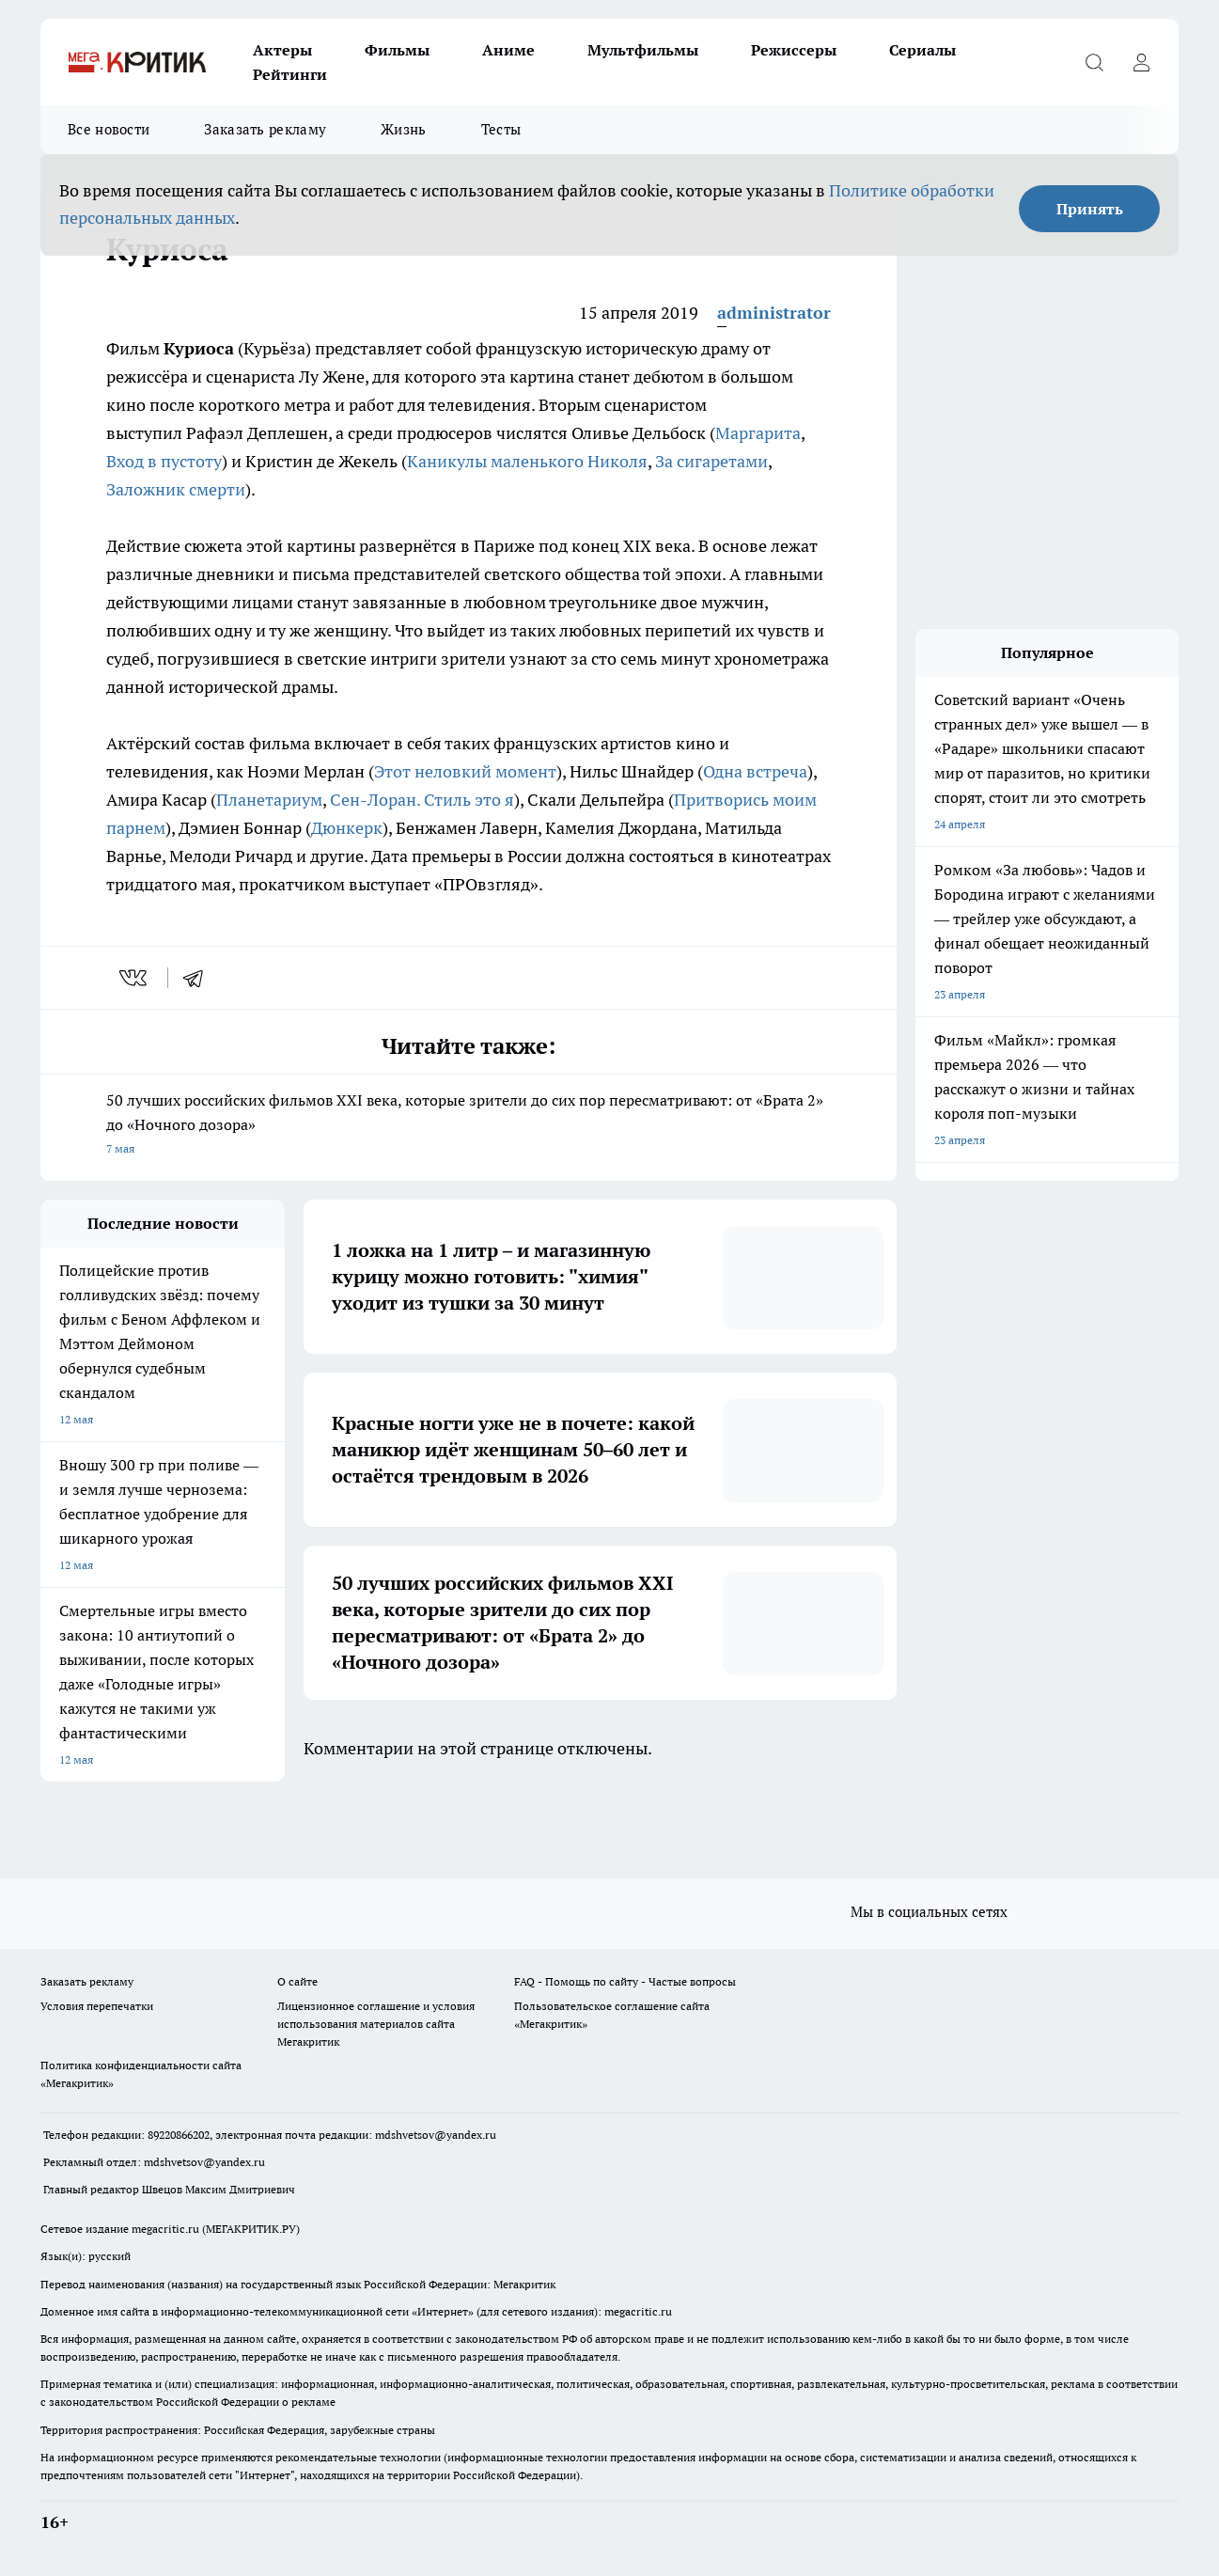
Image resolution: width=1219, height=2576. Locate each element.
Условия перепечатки (96, 2006)
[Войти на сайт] (1141, 62)
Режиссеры (793, 49)
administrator (774, 312)
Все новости (108, 129)
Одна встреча (755, 771)
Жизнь (404, 129)
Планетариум (269, 799)
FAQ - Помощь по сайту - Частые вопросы (625, 1982)
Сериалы (922, 49)
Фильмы (397, 49)
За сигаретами (711, 461)
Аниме (508, 49)
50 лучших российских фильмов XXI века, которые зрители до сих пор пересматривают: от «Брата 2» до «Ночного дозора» (468, 1126)
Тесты (501, 129)
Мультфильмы (642, 49)
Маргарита (758, 433)
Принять (1089, 208)
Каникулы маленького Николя (527, 461)
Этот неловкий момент (465, 771)
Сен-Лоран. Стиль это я (422, 799)
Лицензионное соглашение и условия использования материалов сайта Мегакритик (376, 2024)
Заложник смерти (175, 489)
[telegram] (199, 978)
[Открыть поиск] (1094, 62)
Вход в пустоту (164, 461)
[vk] (134, 978)
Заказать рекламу (265, 129)
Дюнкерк (347, 828)
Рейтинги (290, 74)
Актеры (282, 49)
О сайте (297, 1982)
